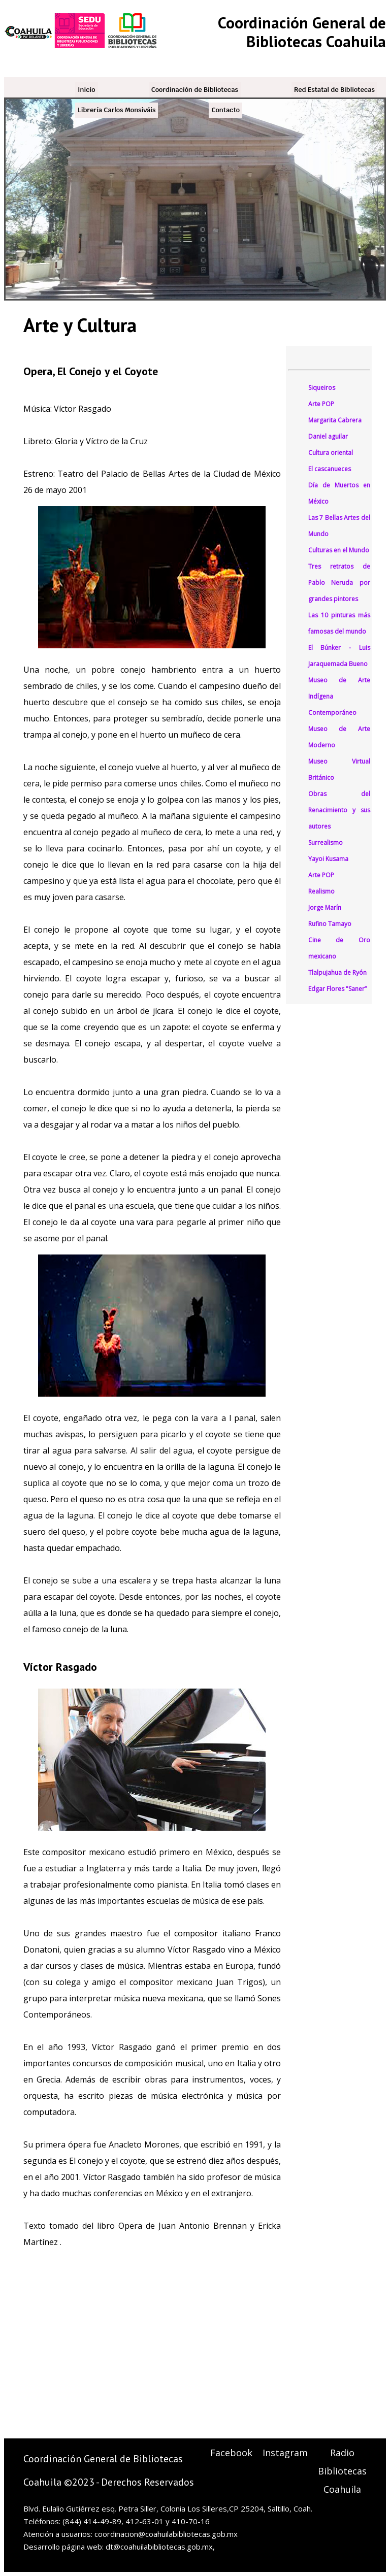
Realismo (321, 891)
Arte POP (321, 404)
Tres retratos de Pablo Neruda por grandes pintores (339, 582)
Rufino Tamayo (329, 923)
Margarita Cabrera (335, 420)
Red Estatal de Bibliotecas (334, 89)
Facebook (231, 2453)
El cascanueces (329, 469)
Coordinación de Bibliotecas (194, 89)
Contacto (225, 110)
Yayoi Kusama (328, 858)
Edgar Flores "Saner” (337, 988)
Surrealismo (325, 842)
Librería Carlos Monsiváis (116, 110)
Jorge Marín (324, 907)
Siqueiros (321, 387)
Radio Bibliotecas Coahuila (342, 2471)
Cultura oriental (330, 452)
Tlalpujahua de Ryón (337, 972)
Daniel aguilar (328, 436)
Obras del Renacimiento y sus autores (339, 810)
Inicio (86, 89)
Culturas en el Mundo (338, 550)
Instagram (285, 2453)
